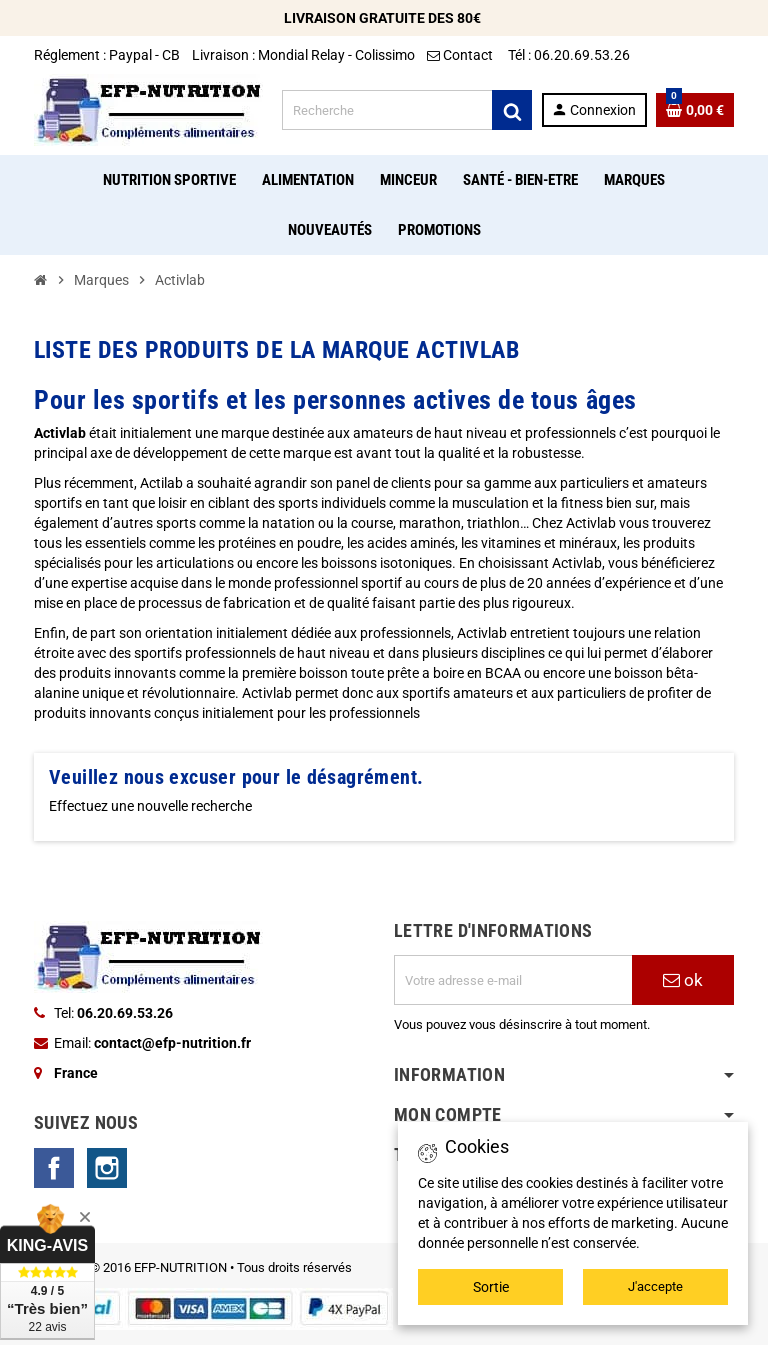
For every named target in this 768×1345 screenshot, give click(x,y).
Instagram (107, 1168)
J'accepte (655, 1286)
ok (683, 980)
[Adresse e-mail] (513, 980)
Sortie (491, 1287)
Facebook (54, 1168)
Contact (461, 55)
